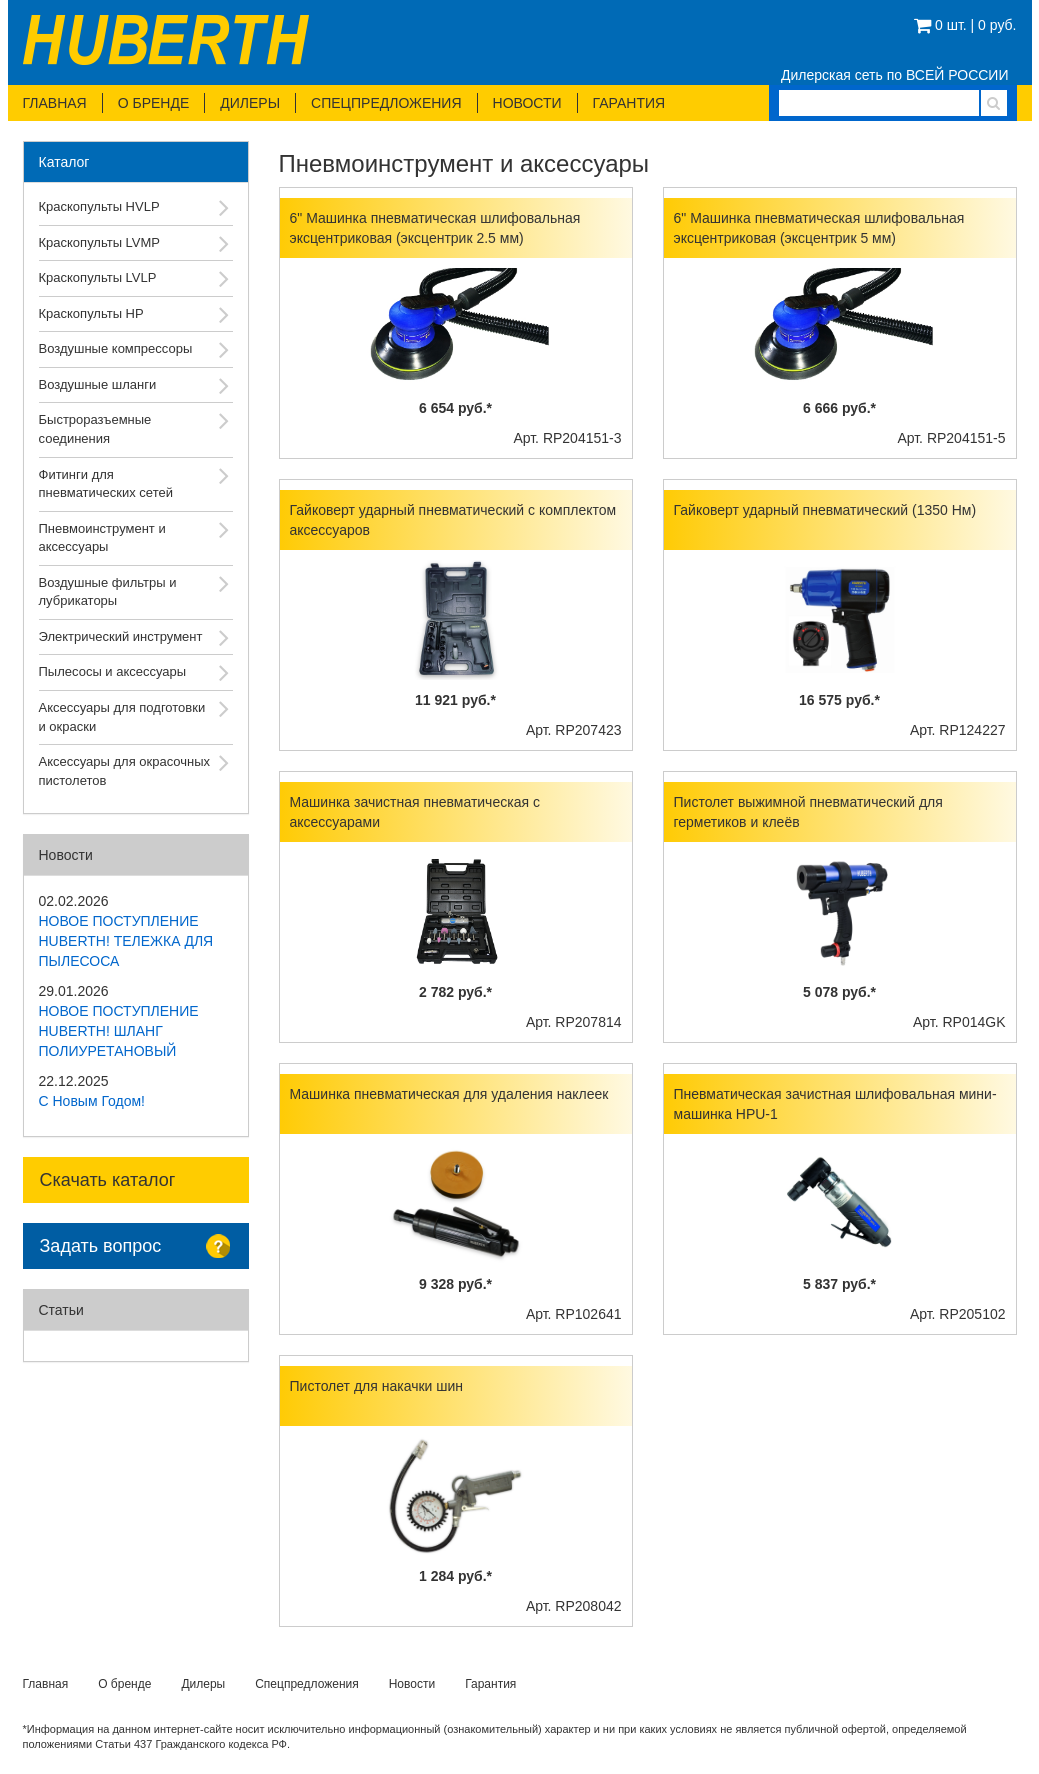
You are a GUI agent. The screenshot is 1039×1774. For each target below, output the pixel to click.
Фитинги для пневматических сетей (106, 484)
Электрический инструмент (121, 636)
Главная (55, 103)
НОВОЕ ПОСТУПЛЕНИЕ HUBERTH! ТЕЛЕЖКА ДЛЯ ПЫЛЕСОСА (126, 941)
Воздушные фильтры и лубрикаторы (108, 592)
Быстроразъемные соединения (95, 429)
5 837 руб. (839, 1284)
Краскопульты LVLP (98, 277)
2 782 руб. (455, 992)
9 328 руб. (455, 1284)
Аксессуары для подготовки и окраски (122, 717)
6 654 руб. (455, 408)
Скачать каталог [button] (108, 1180)
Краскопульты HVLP (99, 206)
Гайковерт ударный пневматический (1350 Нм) (825, 510)
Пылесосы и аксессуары (113, 671)
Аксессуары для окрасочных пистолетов (125, 771)
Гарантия (629, 103)
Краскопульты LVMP (100, 242)
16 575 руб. (839, 700)
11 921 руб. (455, 700)
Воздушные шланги (98, 384)
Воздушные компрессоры (116, 348)
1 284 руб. (455, 1576)
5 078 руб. (839, 992)
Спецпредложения (386, 103)
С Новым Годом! (92, 1101)
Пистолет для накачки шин (377, 1386)
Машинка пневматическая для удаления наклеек (449, 1094)
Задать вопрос (101, 1246)
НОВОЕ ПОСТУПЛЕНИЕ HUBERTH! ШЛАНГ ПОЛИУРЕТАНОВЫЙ (119, 1031)
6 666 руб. (839, 408)
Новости (527, 103)
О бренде (154, 103)
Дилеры (250, 103)
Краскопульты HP (91, 313)
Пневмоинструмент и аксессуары (102, 538)
